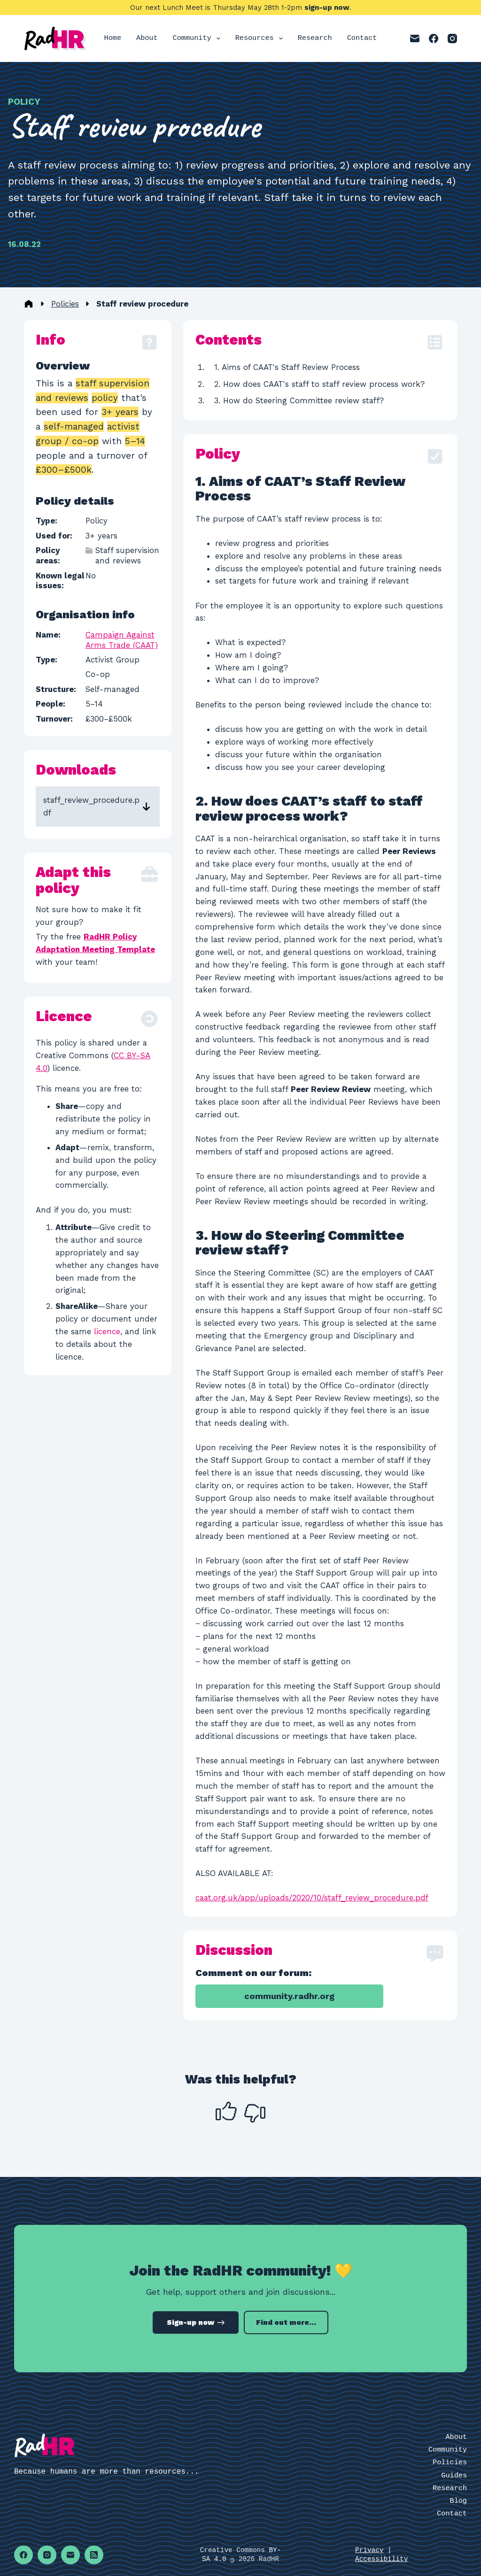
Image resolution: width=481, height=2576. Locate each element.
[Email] (414, 38)
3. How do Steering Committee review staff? (299, 400)
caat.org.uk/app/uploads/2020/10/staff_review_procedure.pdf (311, 1897)
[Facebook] (433, 38)
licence (107, 1331)
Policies (65, 303)
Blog (458, 2501)
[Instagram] (452, 38)
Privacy (369, 2549)
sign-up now (326, 7)
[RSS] (94, 2554)
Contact (362, 38)
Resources (261, 38)
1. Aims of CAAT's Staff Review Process (287, 367)
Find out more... (286, 2322)
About (147, 38)
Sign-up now (196, 2322)
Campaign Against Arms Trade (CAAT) (121, 640)
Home (112, 38)
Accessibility (381, 2558)
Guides (454, 2475)
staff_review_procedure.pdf (91, 806)
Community (198, 38)
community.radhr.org (289, 1996)
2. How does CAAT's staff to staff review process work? (319, 384)
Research (315, 38)
